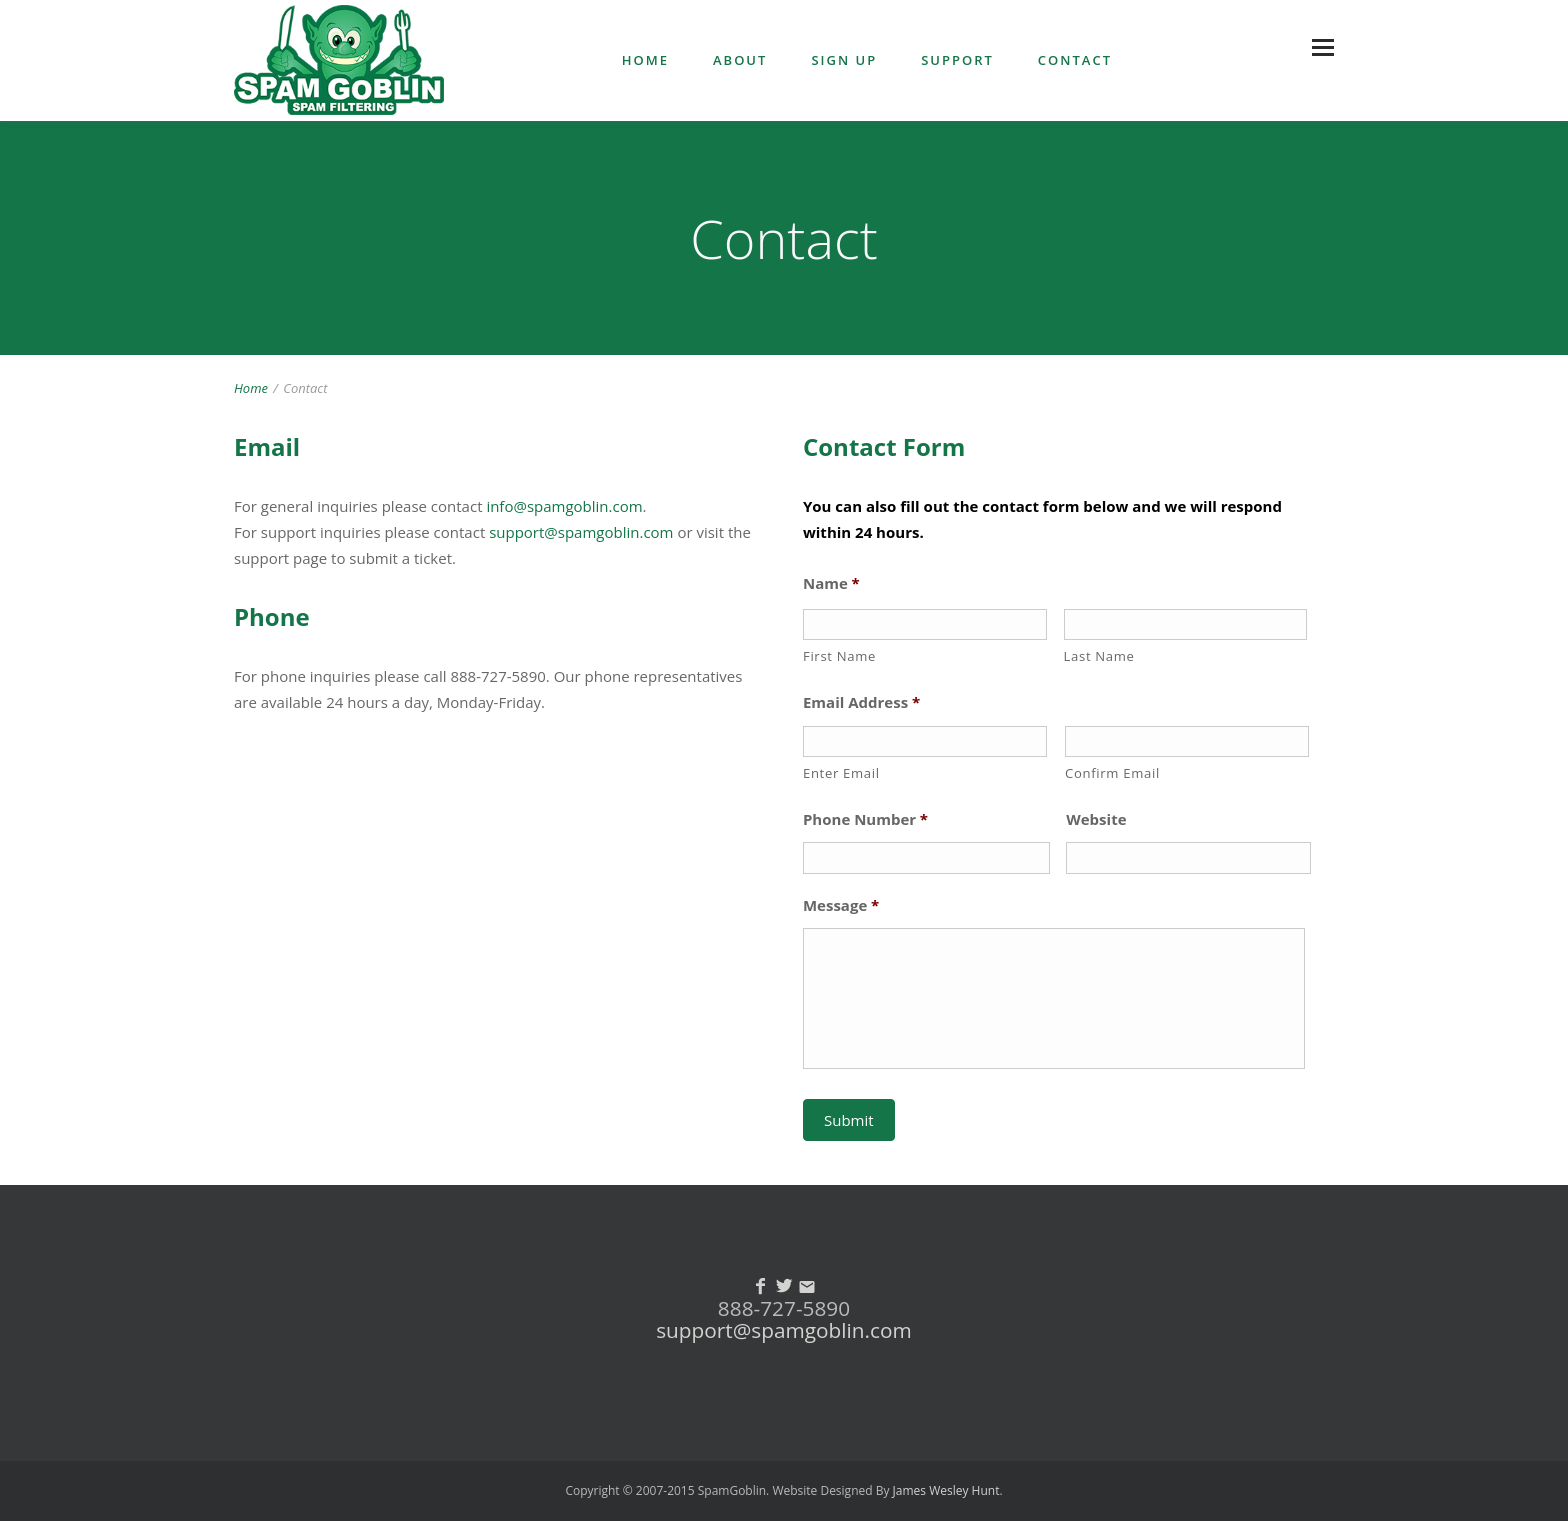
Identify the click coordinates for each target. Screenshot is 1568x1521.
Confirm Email (1112, 773)
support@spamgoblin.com (581, 532)
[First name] (925, 624)
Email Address (861, 702)
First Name (839, 656)
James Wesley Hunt (946, 1490)
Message (841, 905)
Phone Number (865, 819)
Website (1096, 819)
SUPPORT (957, 60)
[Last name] (1186, 624)
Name (831, 583)
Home (251, 388)
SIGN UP (844, 60)
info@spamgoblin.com (564, 506)
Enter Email (841, 773)
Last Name (1099, 656)
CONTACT (1075, 60)
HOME (645, 60)
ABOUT (740, 60)
